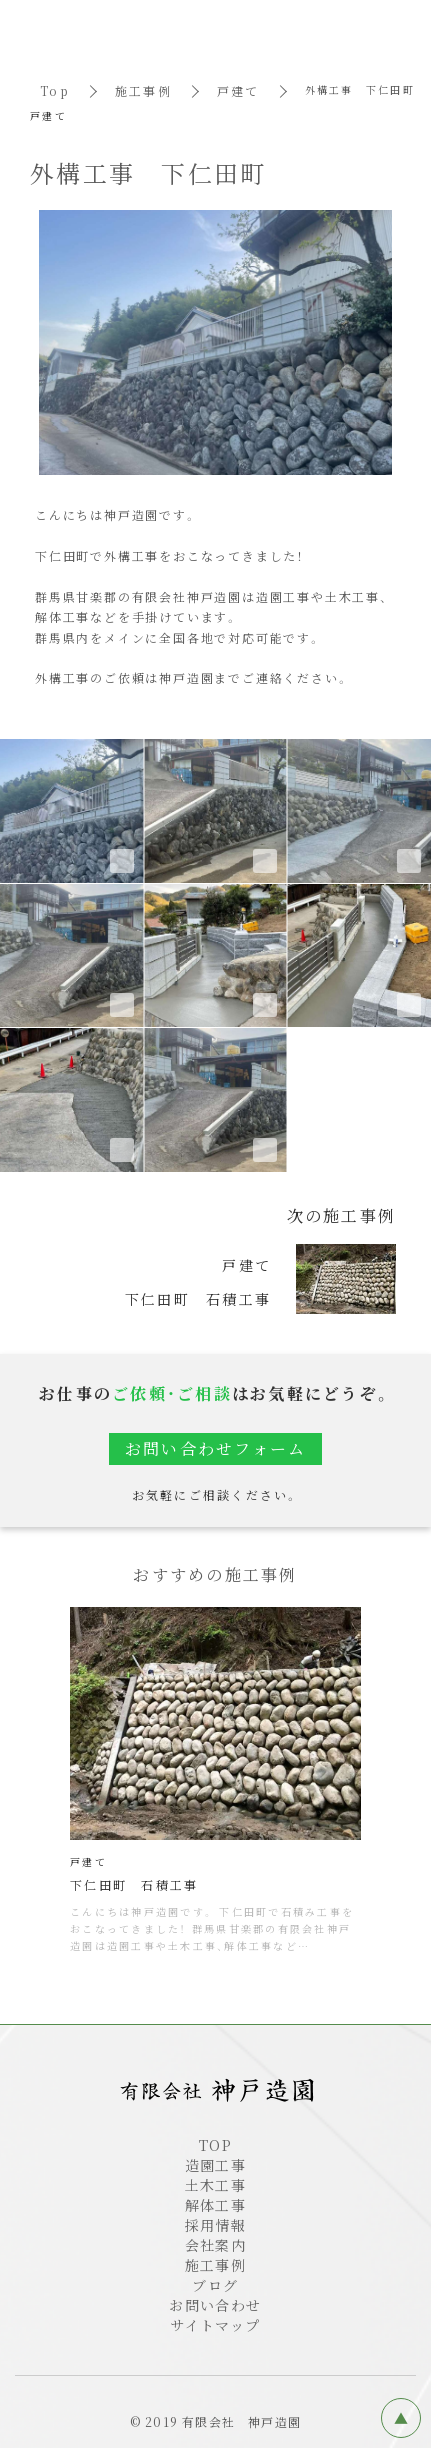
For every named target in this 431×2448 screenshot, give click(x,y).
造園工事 (216, 2165)
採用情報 (216, 2225)
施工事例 (143, 90)
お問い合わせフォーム (216, 1448)
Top (55, 90)
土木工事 (216, 2185)
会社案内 (216, 2245)
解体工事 (216, 2205)
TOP (215, 2145)
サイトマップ (215, 2325)
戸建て (238, 90)
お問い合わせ (215, 2305)
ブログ (215, 2285)
